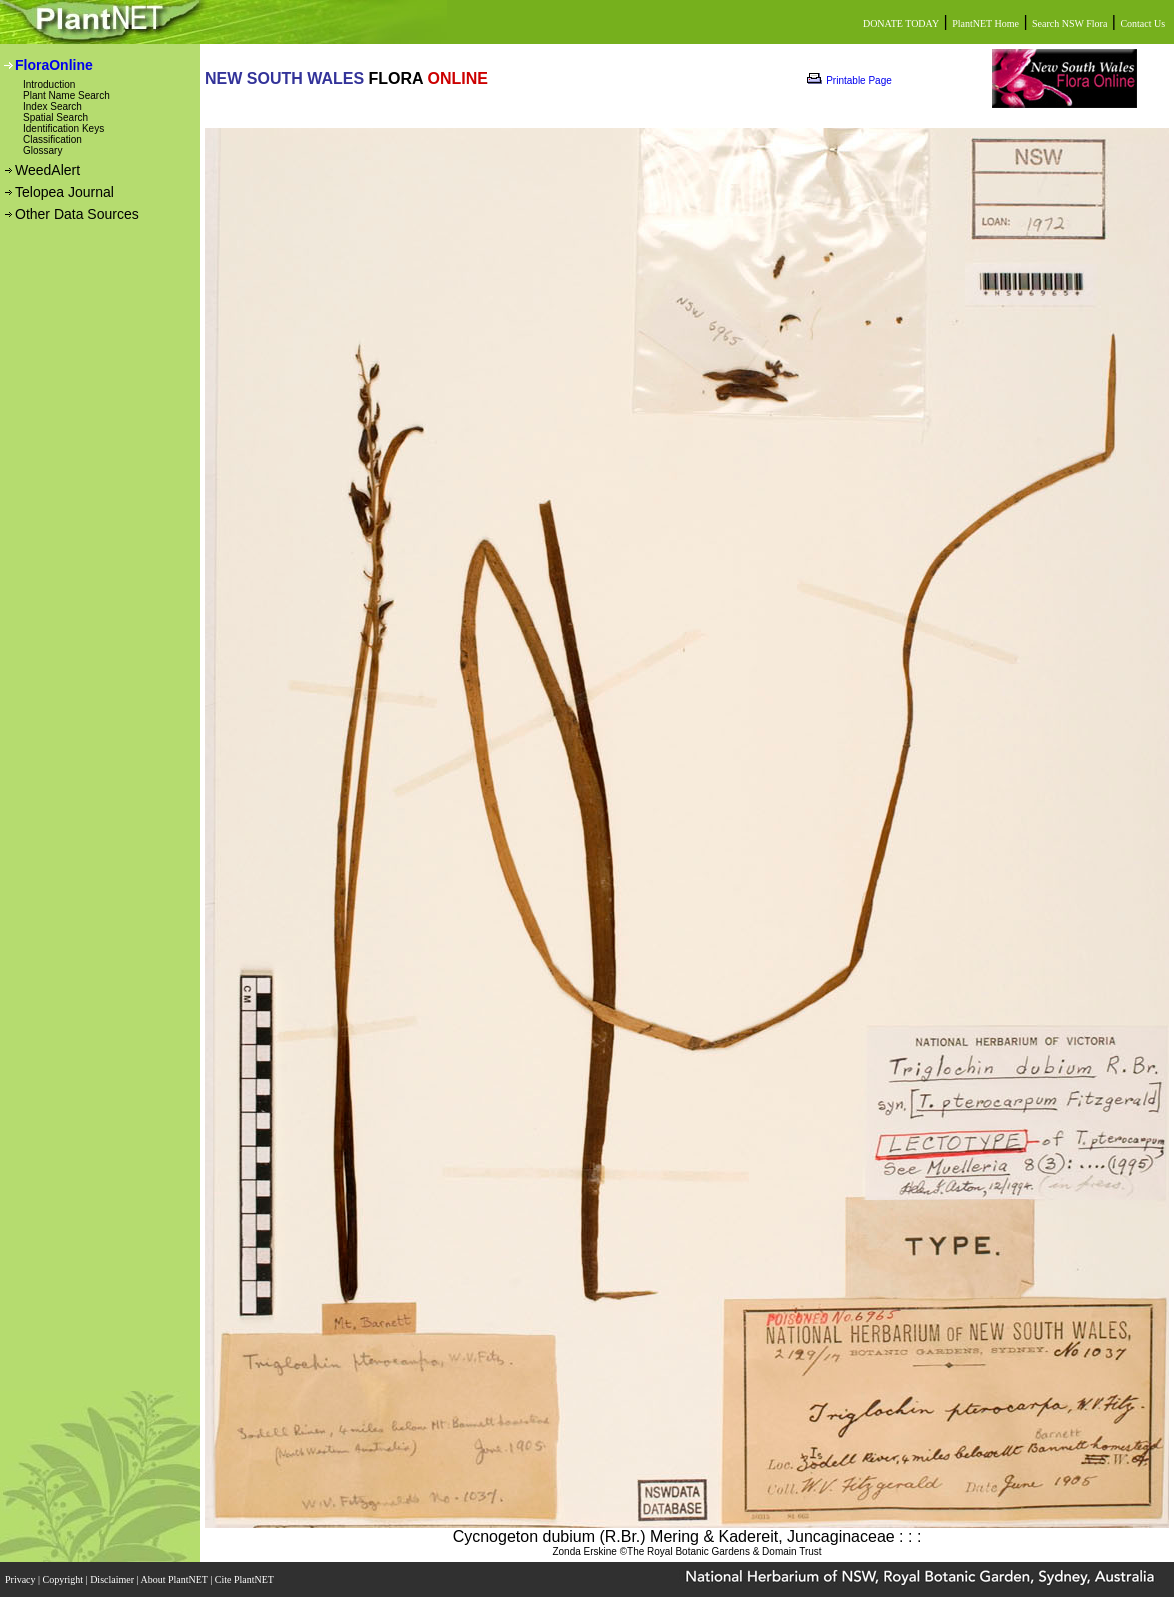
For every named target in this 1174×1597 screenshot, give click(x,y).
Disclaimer (113, 1579)
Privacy (21, 1579)
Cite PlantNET (245, 1579)
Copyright (64, 1579)
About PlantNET (175, 1579)
